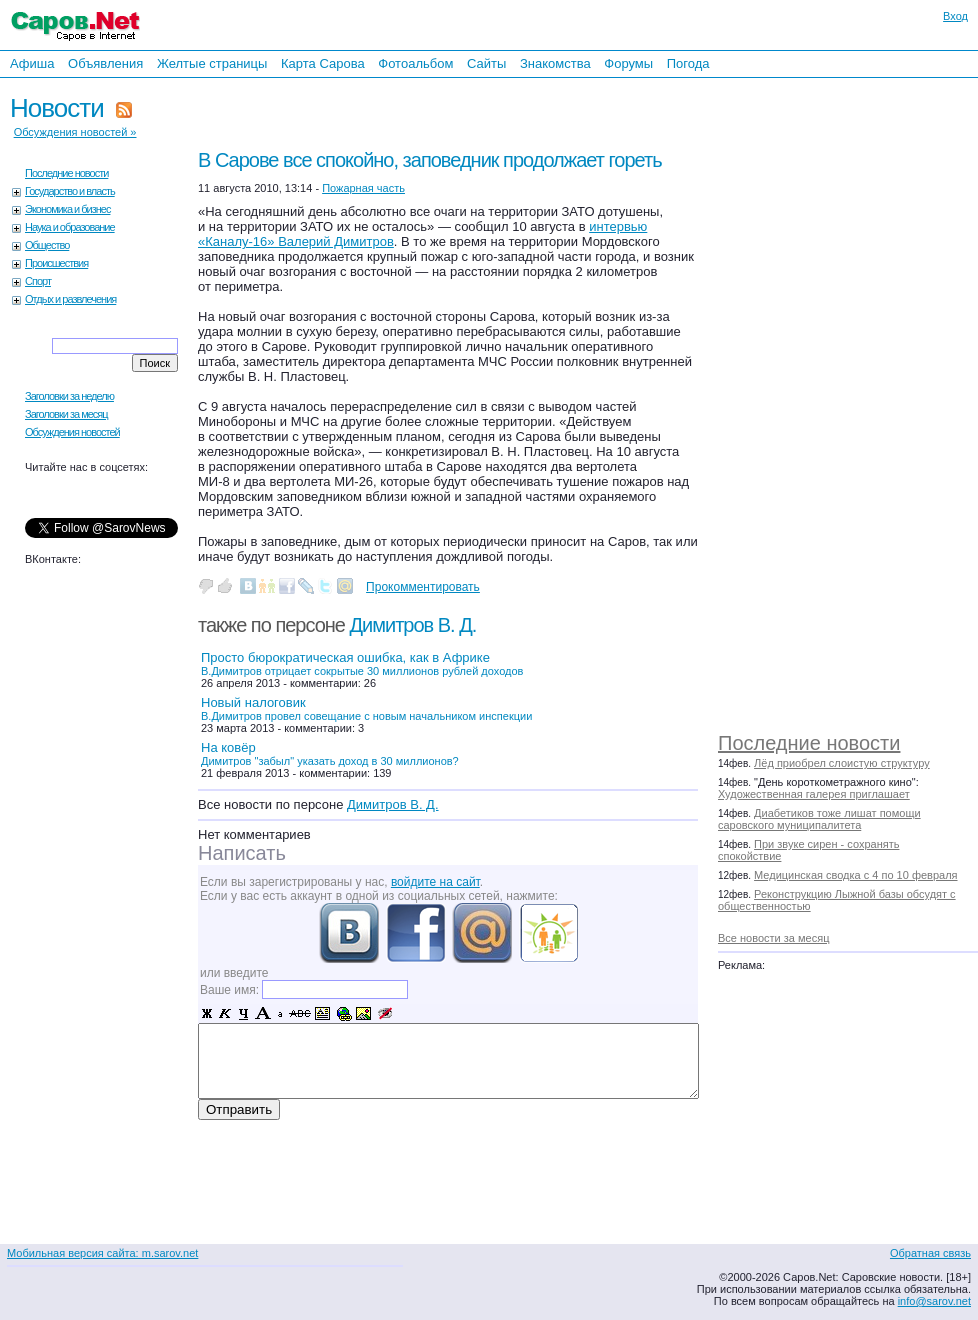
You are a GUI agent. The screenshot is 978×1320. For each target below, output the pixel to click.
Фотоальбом (415, 63)
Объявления (105, 63)
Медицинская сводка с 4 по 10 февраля (855, 875)
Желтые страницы (212, 63)
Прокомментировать (423, 587)
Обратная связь (930, 1253)
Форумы (628, 63)
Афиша (32, 63)
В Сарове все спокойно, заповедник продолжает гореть (430, 160)
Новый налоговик (366, 708)
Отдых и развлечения (70, 299)
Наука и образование (70, 227)
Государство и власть (70, 191)
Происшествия (56, 263)
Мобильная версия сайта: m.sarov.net (102, 1253)
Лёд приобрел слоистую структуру (842, 763)
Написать (242, 853)
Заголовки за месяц (66, 414)
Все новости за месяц (773, 938)
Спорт (38, 281)
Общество (47, 245)
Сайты (486, 63)
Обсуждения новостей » (75, 132)
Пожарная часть (363, 188)
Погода (688, 63)
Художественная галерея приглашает (814, 794)
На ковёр (330, 753)
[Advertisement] (820, 400)
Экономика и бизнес (67, 209)
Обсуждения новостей (72, 432)
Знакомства (555, 63)
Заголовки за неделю (69, 396)
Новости (57, 108)
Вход (955, 16)
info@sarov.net (934, 1301)
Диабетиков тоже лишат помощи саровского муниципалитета (819, 819)
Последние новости (809, 743)
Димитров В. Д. (413, 625)
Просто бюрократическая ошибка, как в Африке (362, 663)
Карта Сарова (323, 63)
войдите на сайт (435, 882)
